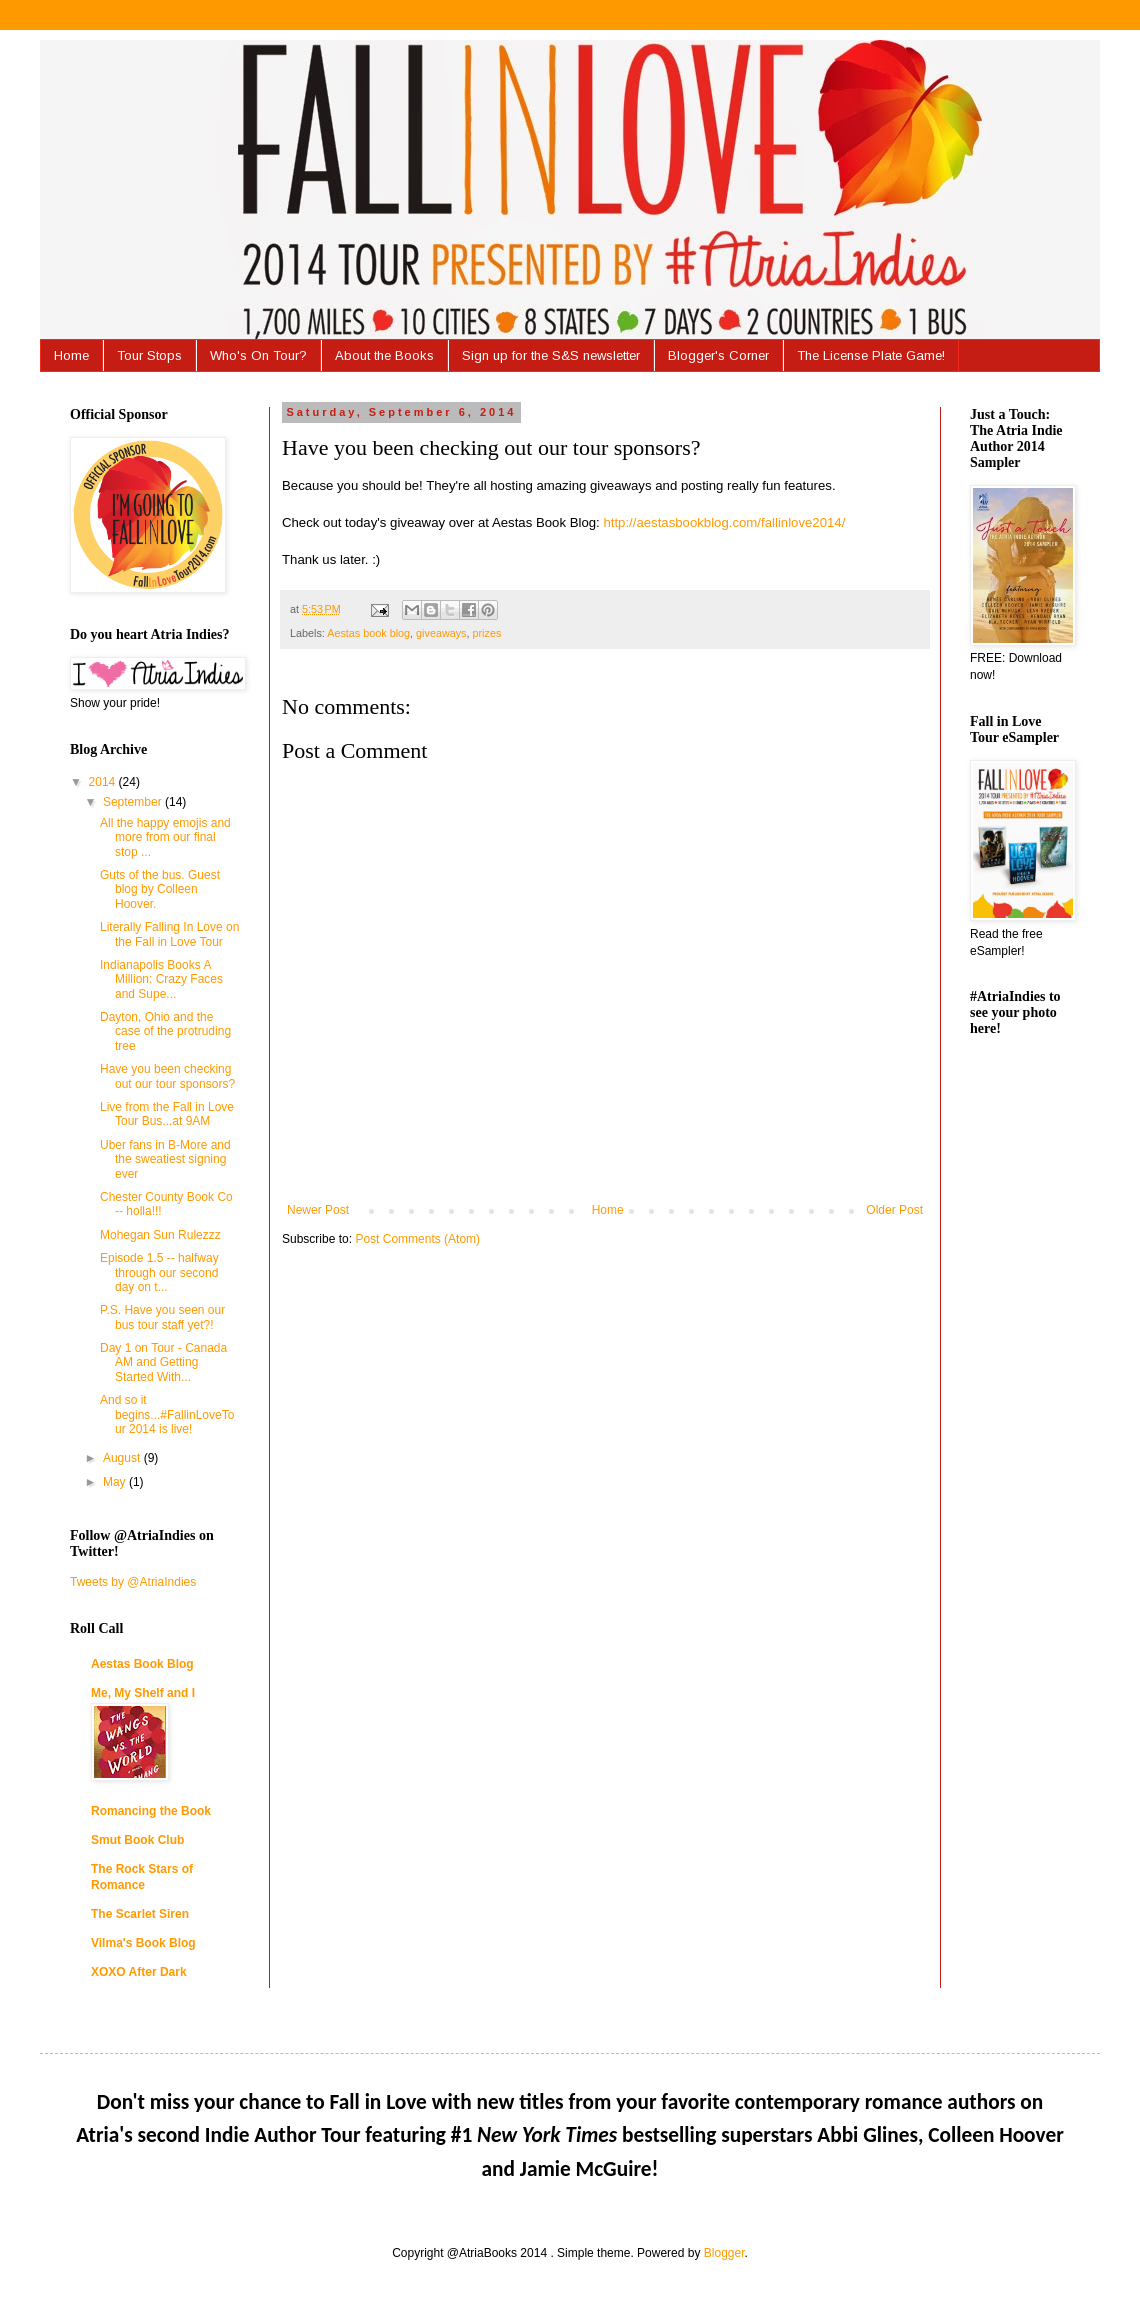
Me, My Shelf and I (143, 1693)
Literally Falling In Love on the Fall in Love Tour (169, 934)
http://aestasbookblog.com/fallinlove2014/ (724, 522)
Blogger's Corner (718, 355)
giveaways (441, 633)
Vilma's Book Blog (143, 1943)
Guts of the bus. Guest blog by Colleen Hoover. (160, 889)
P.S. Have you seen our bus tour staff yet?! (162, 1317)
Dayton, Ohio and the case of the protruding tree (165, 1031)
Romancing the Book (151, 1811)
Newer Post (318, 1210)
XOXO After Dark (139, 1972)
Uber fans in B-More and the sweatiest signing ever (165, 1159)
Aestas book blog (368, 633)
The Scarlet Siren (140, 1914)
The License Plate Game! (871, 355)
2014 (104, 782)
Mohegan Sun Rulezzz (160, 1235)
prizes (487, 633)
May (116, 1482)
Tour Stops (149, 355)
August (123, 1458)
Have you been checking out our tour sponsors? (167, 1076)
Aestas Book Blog (142, 1664)
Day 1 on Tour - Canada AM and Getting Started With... (163, 1362)
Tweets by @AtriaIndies (133, 1582)
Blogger (724, 2253)
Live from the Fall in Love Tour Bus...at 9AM (167, 1114)
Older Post (894, 1210)
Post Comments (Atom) (417, 1239)
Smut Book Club (137, 1840)
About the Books (384, 355)
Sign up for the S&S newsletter (551, 355)
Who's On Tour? (258, 355)
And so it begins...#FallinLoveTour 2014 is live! (167, 1414)
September (134, 802)
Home (71, 355)
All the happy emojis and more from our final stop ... (165, 837)
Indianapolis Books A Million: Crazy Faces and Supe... (161, 979)
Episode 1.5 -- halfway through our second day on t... (159, 1272)
